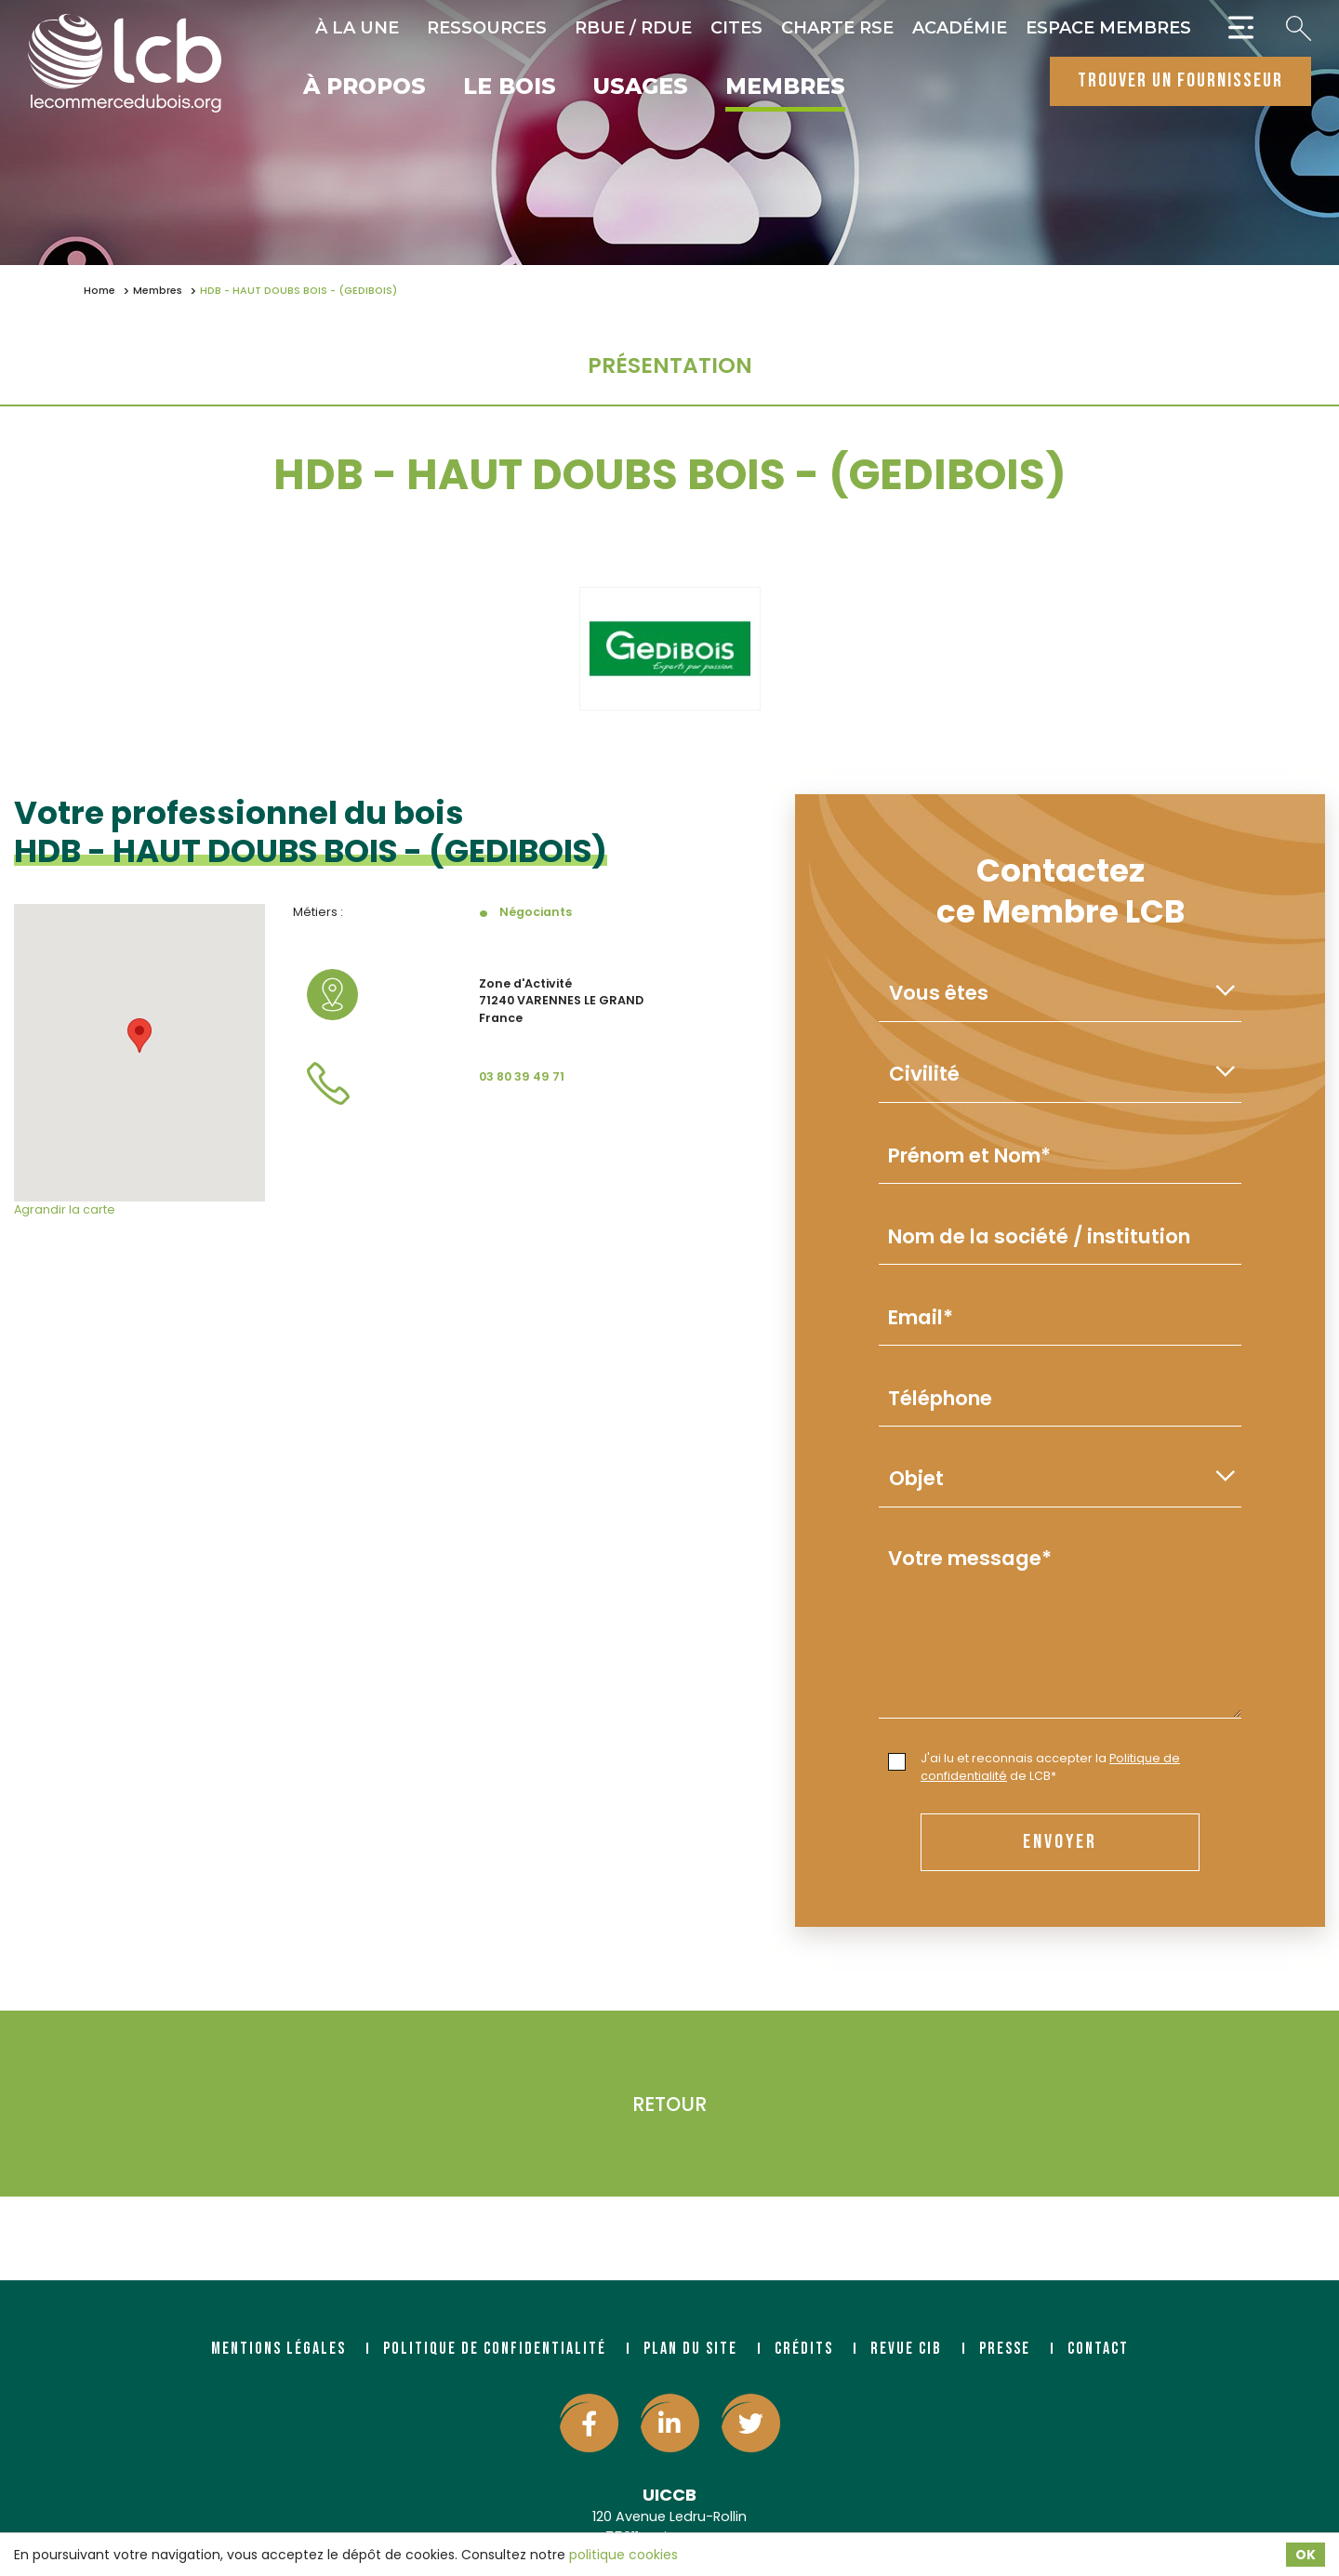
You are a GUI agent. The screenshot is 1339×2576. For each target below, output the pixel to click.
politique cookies (623, 2554)
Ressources (487, 28)
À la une (357, 28)
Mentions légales (278, 2348)
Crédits (804, 2348)
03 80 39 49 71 (521, 1076)
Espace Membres (1108, 28)
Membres (785, 87)
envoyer (1060, 1841)
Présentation (670, 365)
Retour (669, 2104)
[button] (139, 1035)
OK (1305, 2554)
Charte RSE (837, 28)
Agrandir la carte (64, 1209)
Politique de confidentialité (494, 2348)
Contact (1098, 2348)
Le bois (509, 87)
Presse (1004, 2348)
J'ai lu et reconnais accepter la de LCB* (1034, 1767)
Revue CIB (906, 2348)
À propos (364, 87)
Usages (640, 87)
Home (99, 291)
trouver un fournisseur (1180, 80)
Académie (959, 28)
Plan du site (690, 2348)
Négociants (535, 912)
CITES (736, 28)
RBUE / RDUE (633, 28)
